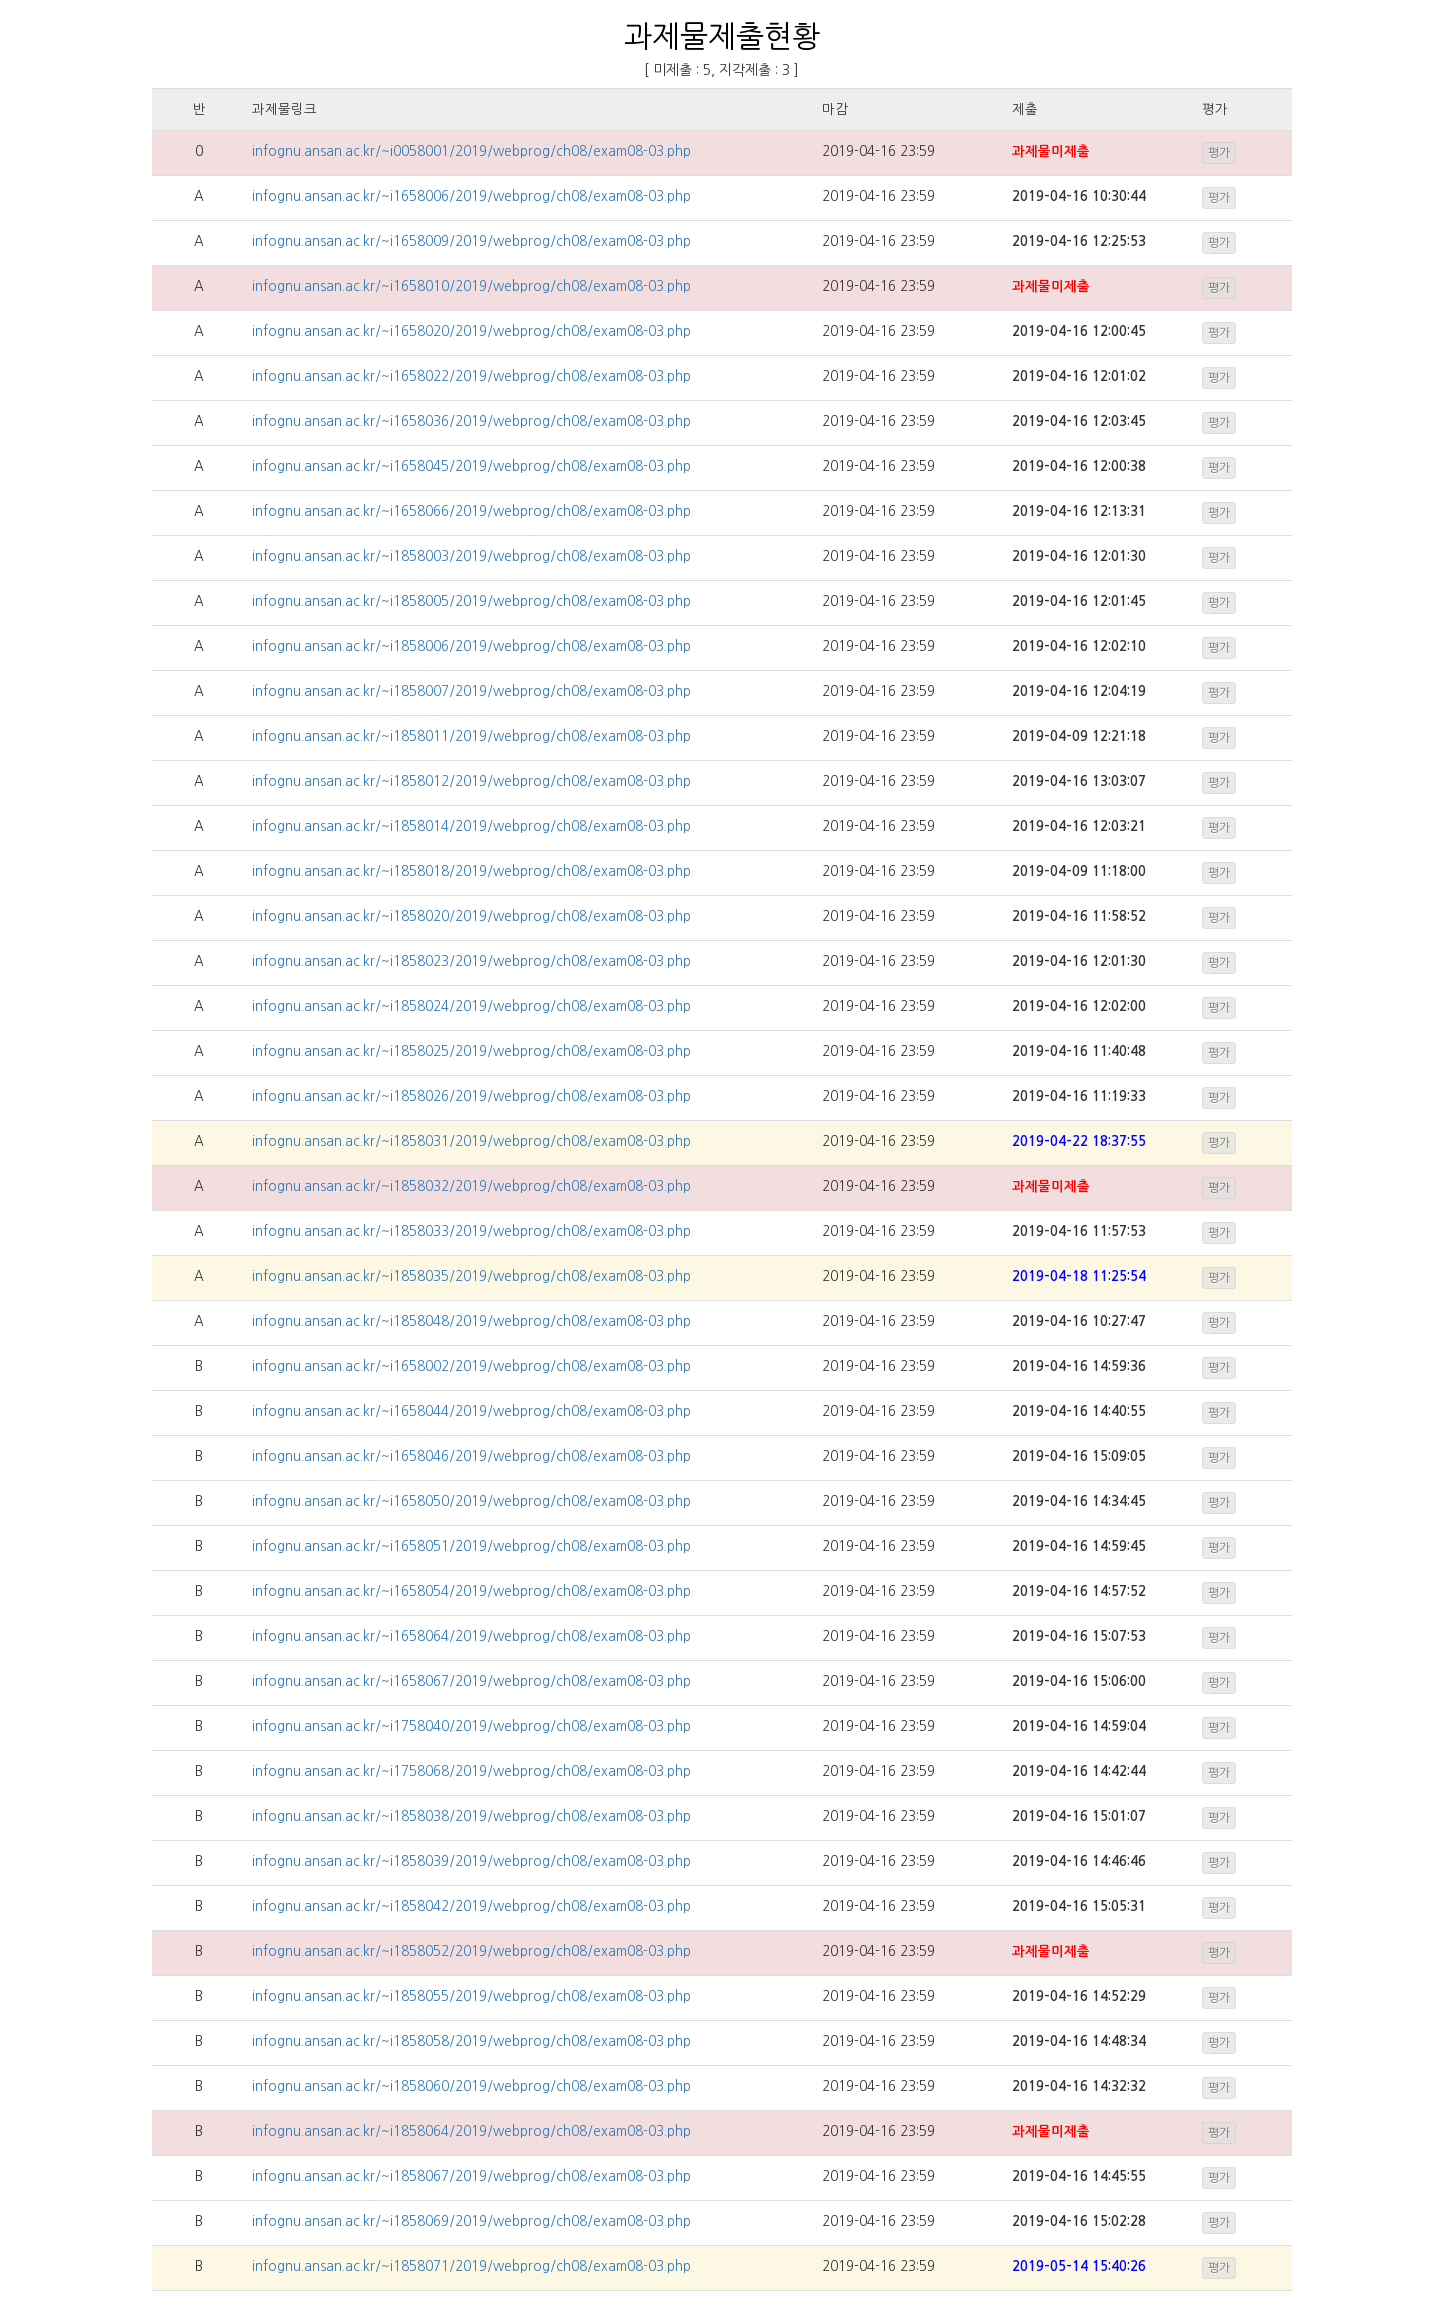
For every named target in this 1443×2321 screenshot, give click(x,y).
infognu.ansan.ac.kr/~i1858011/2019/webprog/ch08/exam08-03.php (471, 736)
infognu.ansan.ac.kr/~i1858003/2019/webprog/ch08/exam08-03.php (471, 556)
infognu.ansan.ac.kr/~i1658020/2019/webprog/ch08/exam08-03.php (471, 331)
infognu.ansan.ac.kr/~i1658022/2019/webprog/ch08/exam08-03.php (471, 376)
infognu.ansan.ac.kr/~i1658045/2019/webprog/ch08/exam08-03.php (471, 466)
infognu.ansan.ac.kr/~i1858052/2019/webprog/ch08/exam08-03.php (471, 1951)
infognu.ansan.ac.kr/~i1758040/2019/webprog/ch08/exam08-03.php (471, 1726)
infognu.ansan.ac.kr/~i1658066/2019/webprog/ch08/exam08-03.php (471, 511)
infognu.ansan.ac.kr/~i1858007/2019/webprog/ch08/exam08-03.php (471, 691)
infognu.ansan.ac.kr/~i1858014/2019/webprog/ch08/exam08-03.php (471, 826)
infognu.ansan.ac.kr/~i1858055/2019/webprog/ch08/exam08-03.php (471, 1996)
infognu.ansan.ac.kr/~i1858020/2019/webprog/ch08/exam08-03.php (471, 916)
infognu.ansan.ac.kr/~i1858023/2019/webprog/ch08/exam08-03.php (471, 961)
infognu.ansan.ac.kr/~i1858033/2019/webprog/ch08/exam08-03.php (471, 1231)
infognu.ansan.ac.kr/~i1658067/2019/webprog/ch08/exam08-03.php (471, 1681)
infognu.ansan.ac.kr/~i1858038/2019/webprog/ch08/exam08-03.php (471, 1816)
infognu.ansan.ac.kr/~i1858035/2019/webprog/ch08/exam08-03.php (471, 1276)
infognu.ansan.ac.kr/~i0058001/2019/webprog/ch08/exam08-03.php (471, 151)
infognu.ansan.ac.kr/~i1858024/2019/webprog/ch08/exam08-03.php (471, 1006)
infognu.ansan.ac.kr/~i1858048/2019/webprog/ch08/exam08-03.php (471, 1321)
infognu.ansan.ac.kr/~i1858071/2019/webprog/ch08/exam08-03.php (471, 2266)
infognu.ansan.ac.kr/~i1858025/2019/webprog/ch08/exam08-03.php (471, 1051)
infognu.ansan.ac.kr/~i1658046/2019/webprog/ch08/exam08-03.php (471, 1456)
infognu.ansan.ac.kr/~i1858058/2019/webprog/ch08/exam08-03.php (471, 2041)
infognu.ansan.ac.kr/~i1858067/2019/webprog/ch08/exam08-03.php (471, 2176)
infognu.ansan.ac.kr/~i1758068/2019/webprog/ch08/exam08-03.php (471, 1771)
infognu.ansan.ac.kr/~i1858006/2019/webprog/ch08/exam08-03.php (471, 646)
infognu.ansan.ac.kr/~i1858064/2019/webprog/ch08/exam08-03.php (471, 2131)
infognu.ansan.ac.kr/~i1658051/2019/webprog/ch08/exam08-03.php (471, 1546)
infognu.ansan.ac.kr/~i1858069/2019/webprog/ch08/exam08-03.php (471, 2221)
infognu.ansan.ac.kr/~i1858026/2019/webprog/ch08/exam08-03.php (471, 1096)
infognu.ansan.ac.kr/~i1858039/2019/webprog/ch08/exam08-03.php (471, 1861)
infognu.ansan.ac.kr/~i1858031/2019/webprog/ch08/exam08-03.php (471, 1141)
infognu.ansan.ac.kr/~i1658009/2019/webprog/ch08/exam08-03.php (471, 241)
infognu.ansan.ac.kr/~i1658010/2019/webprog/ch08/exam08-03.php (471, 286)
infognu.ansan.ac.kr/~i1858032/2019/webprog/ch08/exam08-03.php (471, 1186)
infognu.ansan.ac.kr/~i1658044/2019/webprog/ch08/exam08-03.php (471, 1411)
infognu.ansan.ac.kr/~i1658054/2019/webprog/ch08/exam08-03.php (471, 1591)
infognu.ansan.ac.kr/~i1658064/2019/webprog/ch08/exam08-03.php (471, 1636)
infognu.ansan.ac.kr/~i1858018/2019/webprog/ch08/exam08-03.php (471, 871)
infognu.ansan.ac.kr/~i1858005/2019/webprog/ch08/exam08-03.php (471, 601)
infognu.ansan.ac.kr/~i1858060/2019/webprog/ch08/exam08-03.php (471, 2086)
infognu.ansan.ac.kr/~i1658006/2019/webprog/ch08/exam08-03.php (471, 196)
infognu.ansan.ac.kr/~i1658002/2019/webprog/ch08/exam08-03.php (471, 1366)
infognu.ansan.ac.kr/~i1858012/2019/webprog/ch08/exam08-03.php (471, 781)
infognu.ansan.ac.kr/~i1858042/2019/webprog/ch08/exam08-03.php (471, 1906)
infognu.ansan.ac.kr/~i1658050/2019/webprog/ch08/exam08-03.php (471, 1501)
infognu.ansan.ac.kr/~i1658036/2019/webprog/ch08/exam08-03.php (471, 421)
